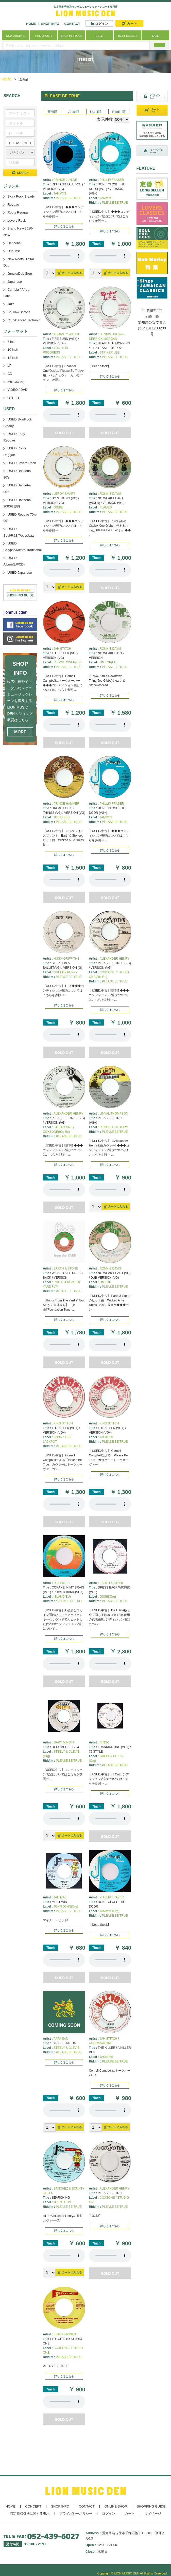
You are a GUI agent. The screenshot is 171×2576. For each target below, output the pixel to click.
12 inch (12, 358)
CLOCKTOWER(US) (67, 662)
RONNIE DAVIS (110, 494)
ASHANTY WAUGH (67, 334)
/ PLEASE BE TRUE (69, 1601)
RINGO (104, 1742)
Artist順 (74, 112)
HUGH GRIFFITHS (66, 958)
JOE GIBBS (62, 817)
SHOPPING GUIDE (151, 2506)
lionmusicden (15, 612)
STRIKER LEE (109, 352)
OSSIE (58, 507)
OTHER (13, 398)
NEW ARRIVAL (15, 35)
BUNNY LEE (62, 1437)
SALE (155, 35)
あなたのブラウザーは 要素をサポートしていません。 (64, 256)
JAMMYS (60, 193)
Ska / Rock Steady (21, 196)
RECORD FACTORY (113, 1127)
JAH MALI (60, 1897)
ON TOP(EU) (108, 662)
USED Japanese (19, 572)
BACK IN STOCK (71, 35)
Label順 (95, 112)
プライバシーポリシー (75, 2513)
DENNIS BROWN (111, 334)
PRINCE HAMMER (66, 803)
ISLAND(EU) (62, 1596)
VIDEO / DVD (17, 390)
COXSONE (107, 972)
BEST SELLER (127, 35)
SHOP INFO (50, 23)
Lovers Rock (16, 220)
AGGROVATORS (100, 2043)
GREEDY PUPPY (65, 972)
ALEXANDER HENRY (114, 958)
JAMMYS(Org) (109, 1911)
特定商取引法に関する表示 (29, 2513)
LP (9, 365)
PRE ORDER (43, 35)
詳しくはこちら (64, 226)
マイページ (153, 2513)
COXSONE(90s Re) (56, 1132)
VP (56, 1287)
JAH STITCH (62, 648)
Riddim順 (119, 112)
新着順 (52, 112)
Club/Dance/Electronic (23, 320)
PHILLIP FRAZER (111, 1897)
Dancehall (14, 243)
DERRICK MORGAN (103, 339)
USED (100, 35)
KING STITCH (63, 1423)
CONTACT (72, 23)
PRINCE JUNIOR (65, 180)
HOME (31, 23)
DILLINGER (62, 1583)
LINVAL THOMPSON (113, 1113)
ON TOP (105, 1282)
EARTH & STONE (66, 1268)
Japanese (14, 282)
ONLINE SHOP (115, 2506)
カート (130, 2513)
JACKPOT (50, 1441)
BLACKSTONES (65, 2334)
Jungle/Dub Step (19, 273)
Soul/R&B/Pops (18, 312)
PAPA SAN (61, 2038)
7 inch (11, 342)
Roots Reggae (17, 212)
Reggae (13, 204)
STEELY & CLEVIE (66, 2048)
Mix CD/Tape (16, 382)
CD (9, 374)
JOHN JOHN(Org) (66, 1906)
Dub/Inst (13, 251)
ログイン (108, 2513)
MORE (20, 732)
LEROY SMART (64, 494)
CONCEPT (33, 2506)
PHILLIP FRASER (111, 180)
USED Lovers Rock (21, 463)
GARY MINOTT (64, 1742)
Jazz (10, 304)
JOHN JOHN (62, 2202)
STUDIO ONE (63, 1127)
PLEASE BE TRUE (69, 198)
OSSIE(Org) (107, 1596)
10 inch (12, 349)
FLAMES (105, 507)
